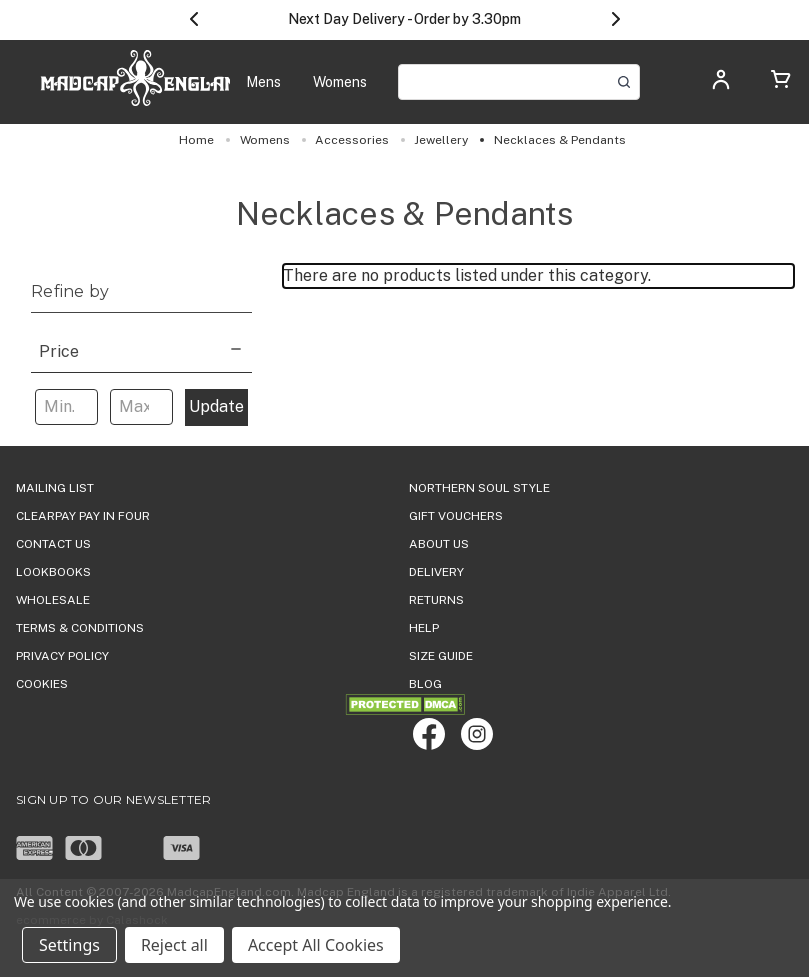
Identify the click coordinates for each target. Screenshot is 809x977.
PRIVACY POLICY (62, 656)
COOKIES (42, 684)
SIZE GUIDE (441, 656)
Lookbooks (53, 572)
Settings (69, 945)
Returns (436, 600)
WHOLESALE (53, 600)
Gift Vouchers (456, 516)
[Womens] (340, 82)
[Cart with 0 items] (781, 82)
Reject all (174, 945)
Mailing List (55, 488)
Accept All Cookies (316, 945)
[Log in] (721, 85)
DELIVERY (436, 572)
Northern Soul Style (479, 488)
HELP (424, 628)
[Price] (141, 349)
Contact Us (53, 544)
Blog (425, 684)
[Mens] (263, 82)
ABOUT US (439, 544)
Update (216, 406)
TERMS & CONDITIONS (80, 628)
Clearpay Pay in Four (83, 516)
